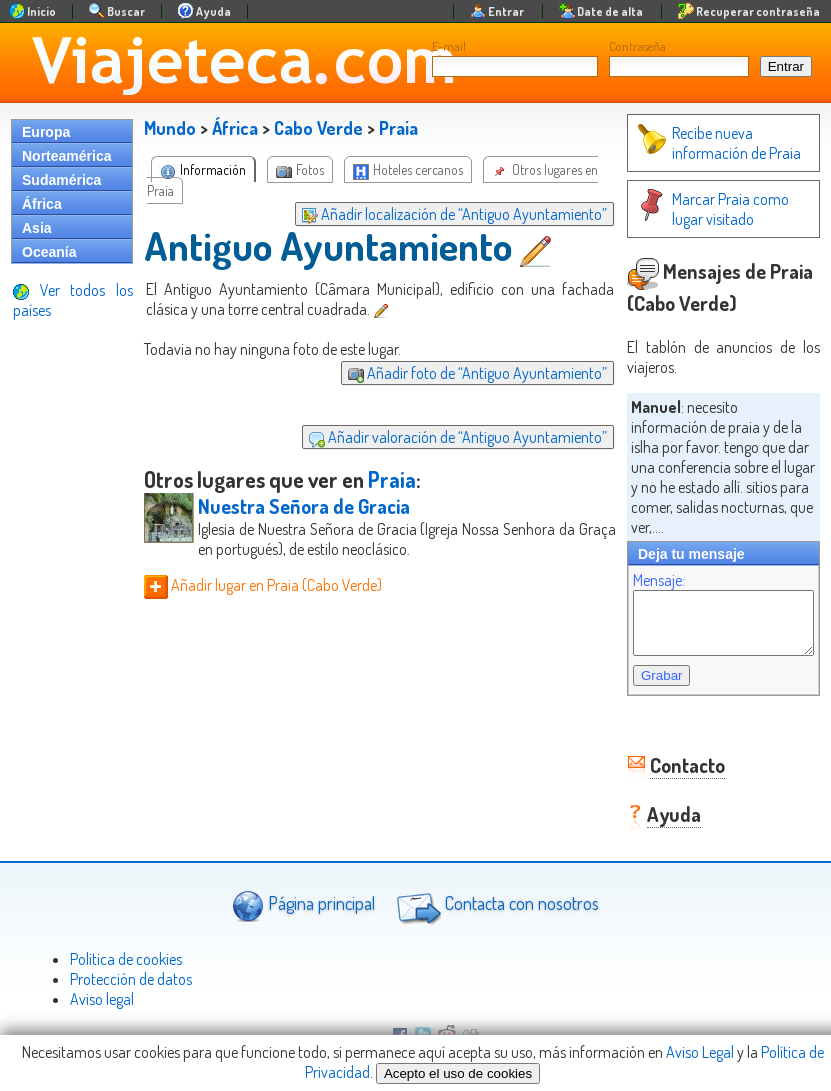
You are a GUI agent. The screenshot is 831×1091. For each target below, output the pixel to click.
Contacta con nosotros (495, 898)
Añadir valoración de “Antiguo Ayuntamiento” (438, 437)
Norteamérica (67, 156)
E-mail (449, 46)
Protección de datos (131, 971)
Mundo (170, 128)
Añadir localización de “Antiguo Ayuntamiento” (434, 214)
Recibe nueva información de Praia (698, 143)
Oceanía (49, 252)
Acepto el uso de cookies (458, 1073)
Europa (46, 132)
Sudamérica (61, 180)
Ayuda (654, 806)
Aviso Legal (700, 1052)
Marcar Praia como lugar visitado (709, 209)
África (42, 204)
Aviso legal (102, 991)
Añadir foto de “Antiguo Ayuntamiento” (457, 373)
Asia (37, 228)
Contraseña (637, 46)
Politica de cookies (126, 951)
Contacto (667, 757)
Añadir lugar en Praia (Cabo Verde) (263, 585)
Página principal (303, 897)
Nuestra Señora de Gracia (304, 506)
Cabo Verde (318, 128)
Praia (398, 128)
